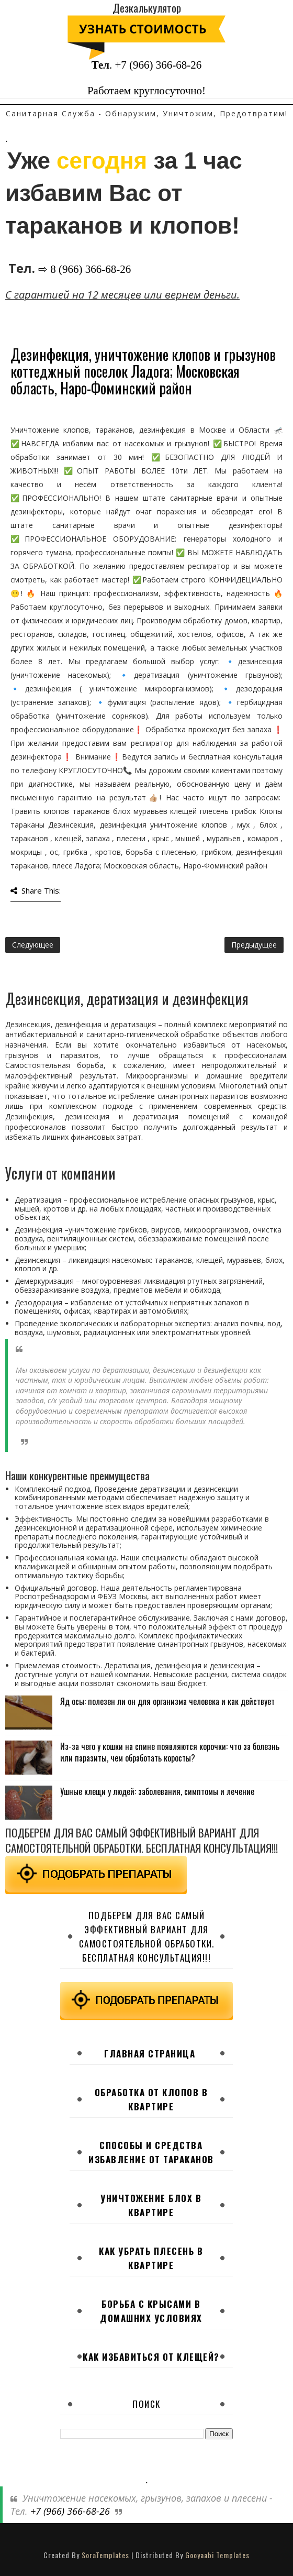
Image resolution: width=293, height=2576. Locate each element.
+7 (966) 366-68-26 (158, 65)
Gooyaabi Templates (217, 2554)
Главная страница (149, 2053)
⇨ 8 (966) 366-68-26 (84, 269)
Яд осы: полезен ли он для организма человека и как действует (167, 1701)
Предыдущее (254, 945)
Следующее (32, 945)
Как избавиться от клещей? (151, 2356)
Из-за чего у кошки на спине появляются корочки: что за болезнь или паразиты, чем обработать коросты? (169, 1752)
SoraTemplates (105, 2554)
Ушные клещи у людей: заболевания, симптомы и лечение (157, 1791)
